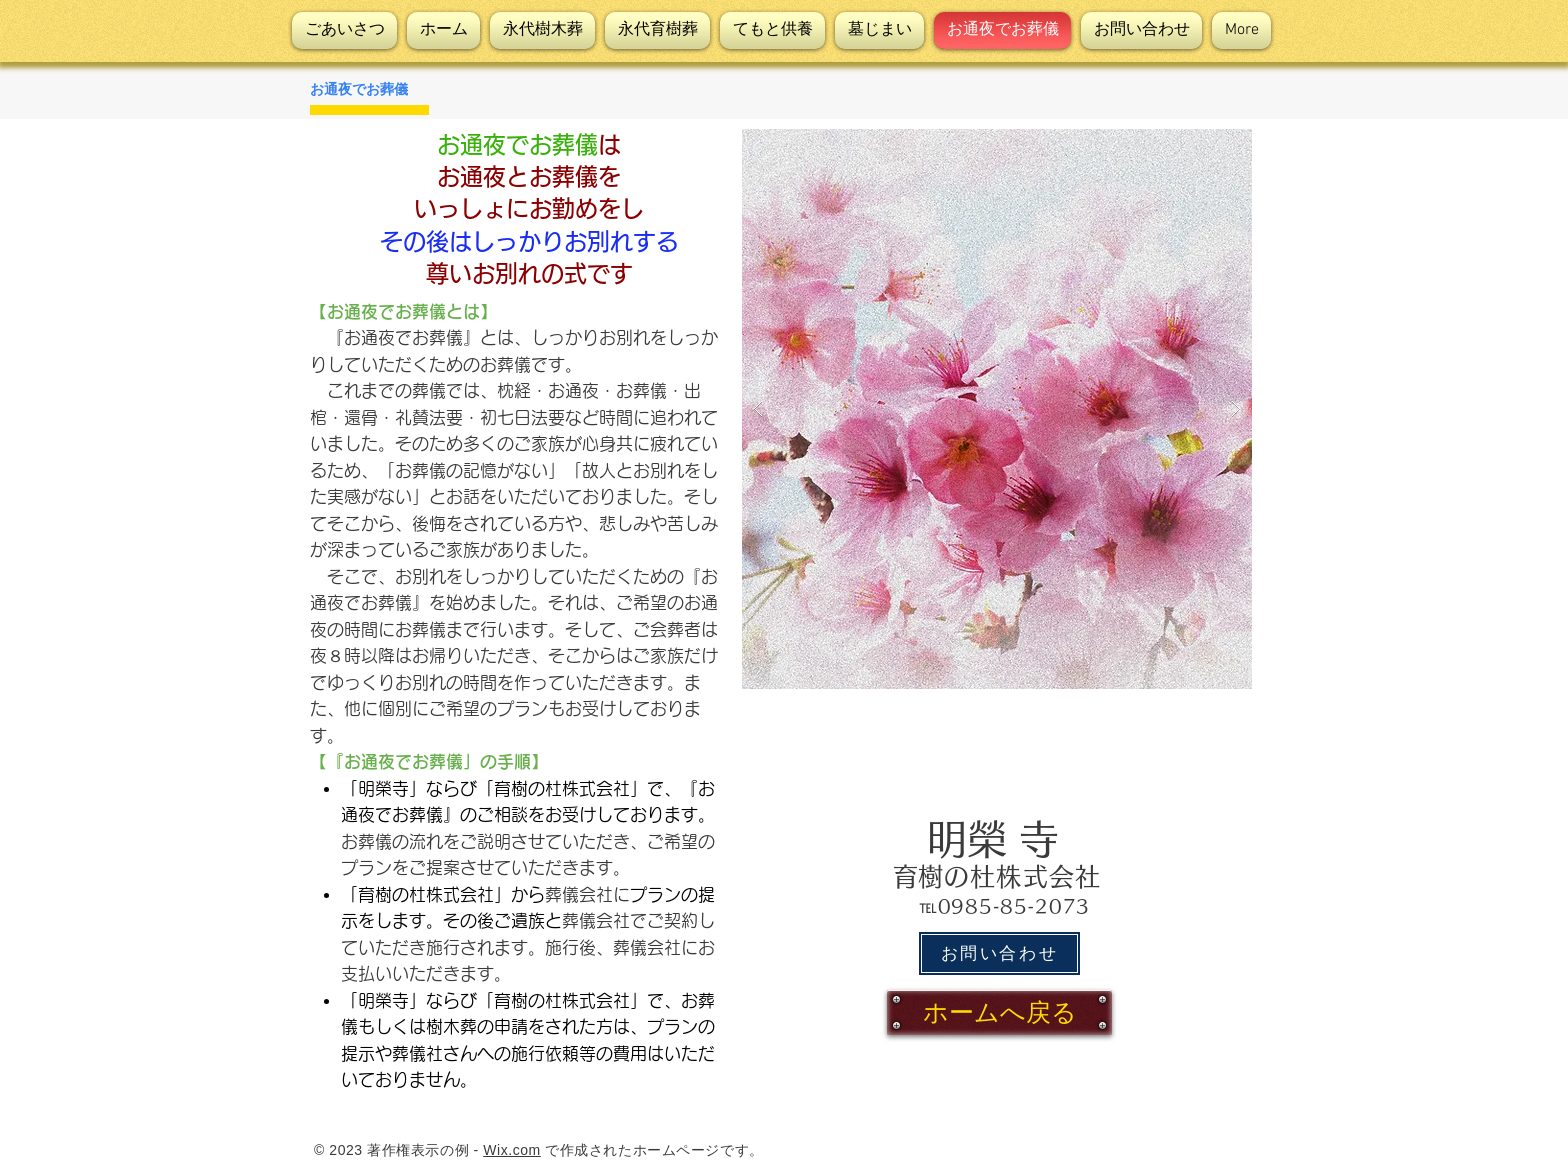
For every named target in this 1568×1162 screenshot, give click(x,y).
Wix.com (512, 1150)
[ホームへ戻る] (999, 1012)
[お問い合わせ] (999, 953)
